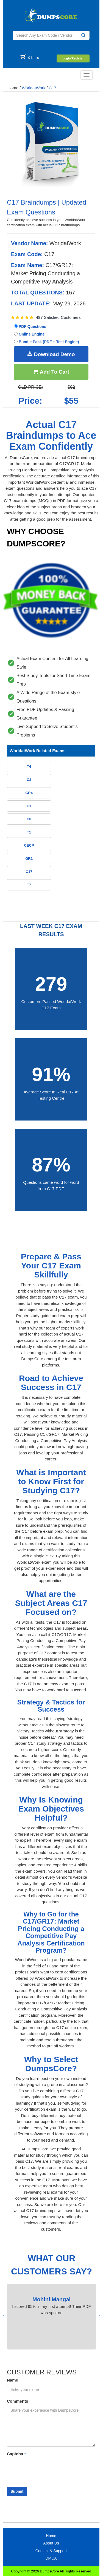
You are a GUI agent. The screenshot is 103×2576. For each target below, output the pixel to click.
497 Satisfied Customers (58, 317)
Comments (17, 2401)
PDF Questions (30, 326)
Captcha (16, 2453)
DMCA (51, 2558)
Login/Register (72, 58)
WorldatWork (33, 87)
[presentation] (99, 2316)
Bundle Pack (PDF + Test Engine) (46, 342)
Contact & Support (51, 2551)
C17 (53, 87)
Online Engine (29, 334)
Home (12, 87)
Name (12, 2380)
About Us (51, 2543)
